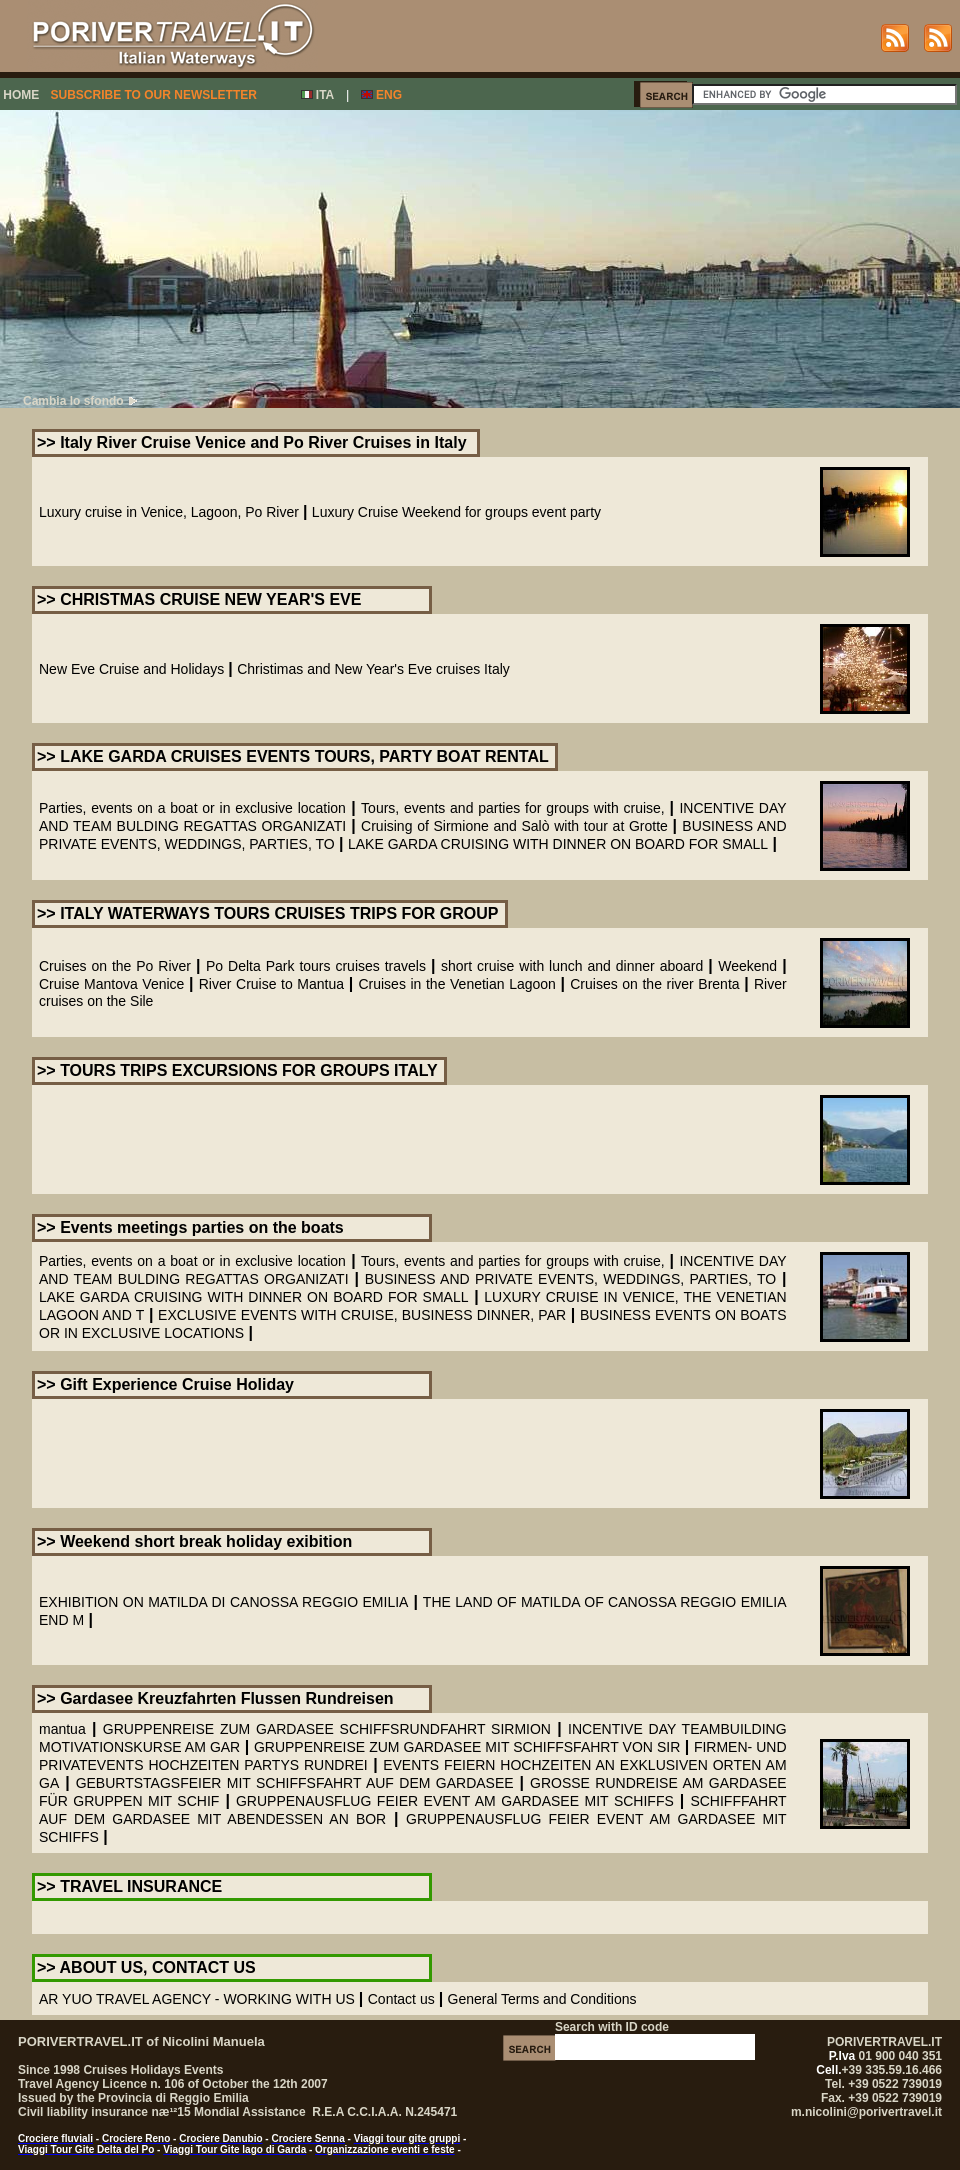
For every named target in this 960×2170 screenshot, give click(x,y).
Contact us (401, 1999)
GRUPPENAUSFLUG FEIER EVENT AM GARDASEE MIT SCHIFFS (455, 1801)
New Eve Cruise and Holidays (131, 669)
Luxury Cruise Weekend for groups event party (456, 512)
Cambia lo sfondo (80, 401)
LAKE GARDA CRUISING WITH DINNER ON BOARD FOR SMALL (558, 844)
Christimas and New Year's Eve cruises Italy (373, 669)
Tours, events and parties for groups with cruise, (515, 808)
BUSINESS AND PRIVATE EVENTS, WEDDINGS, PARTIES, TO (570, 1279)
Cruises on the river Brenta (654, 984)
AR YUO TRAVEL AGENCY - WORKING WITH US (197, 1999)
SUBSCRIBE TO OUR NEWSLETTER (153, 95)
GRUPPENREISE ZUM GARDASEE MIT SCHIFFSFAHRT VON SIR (467, 1747)
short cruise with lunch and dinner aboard (572, 966)
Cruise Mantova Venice (111, 984)
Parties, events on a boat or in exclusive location (192, 808)
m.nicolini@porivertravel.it (866, 2112)
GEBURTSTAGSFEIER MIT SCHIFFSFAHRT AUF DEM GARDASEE (295, 1783)
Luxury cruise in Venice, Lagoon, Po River (169, 512)
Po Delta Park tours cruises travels (316, 966)
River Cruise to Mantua (271, 984)
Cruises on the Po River (115, 966)
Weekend (747, 966)
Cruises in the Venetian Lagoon (456, 984)
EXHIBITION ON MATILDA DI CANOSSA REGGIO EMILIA (223, 1602)
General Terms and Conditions (542, 1999)
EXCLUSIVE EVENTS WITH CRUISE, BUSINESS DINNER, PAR (362, 1315)
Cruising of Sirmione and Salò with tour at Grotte (516, 826)
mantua (62, 1729)
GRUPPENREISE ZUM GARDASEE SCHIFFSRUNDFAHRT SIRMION (327, 1729)
